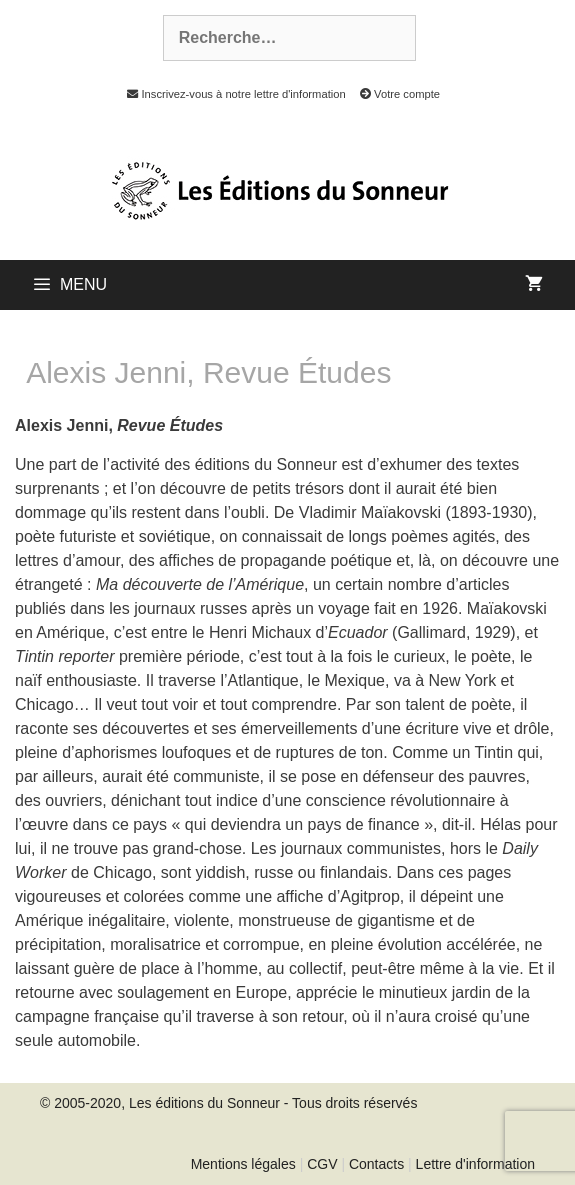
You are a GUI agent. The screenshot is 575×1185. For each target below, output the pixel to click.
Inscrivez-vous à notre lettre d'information (231, 94)
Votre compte (394, 94)
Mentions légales (243, 1164)
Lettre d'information (475, 1164)
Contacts (376, 1164)
